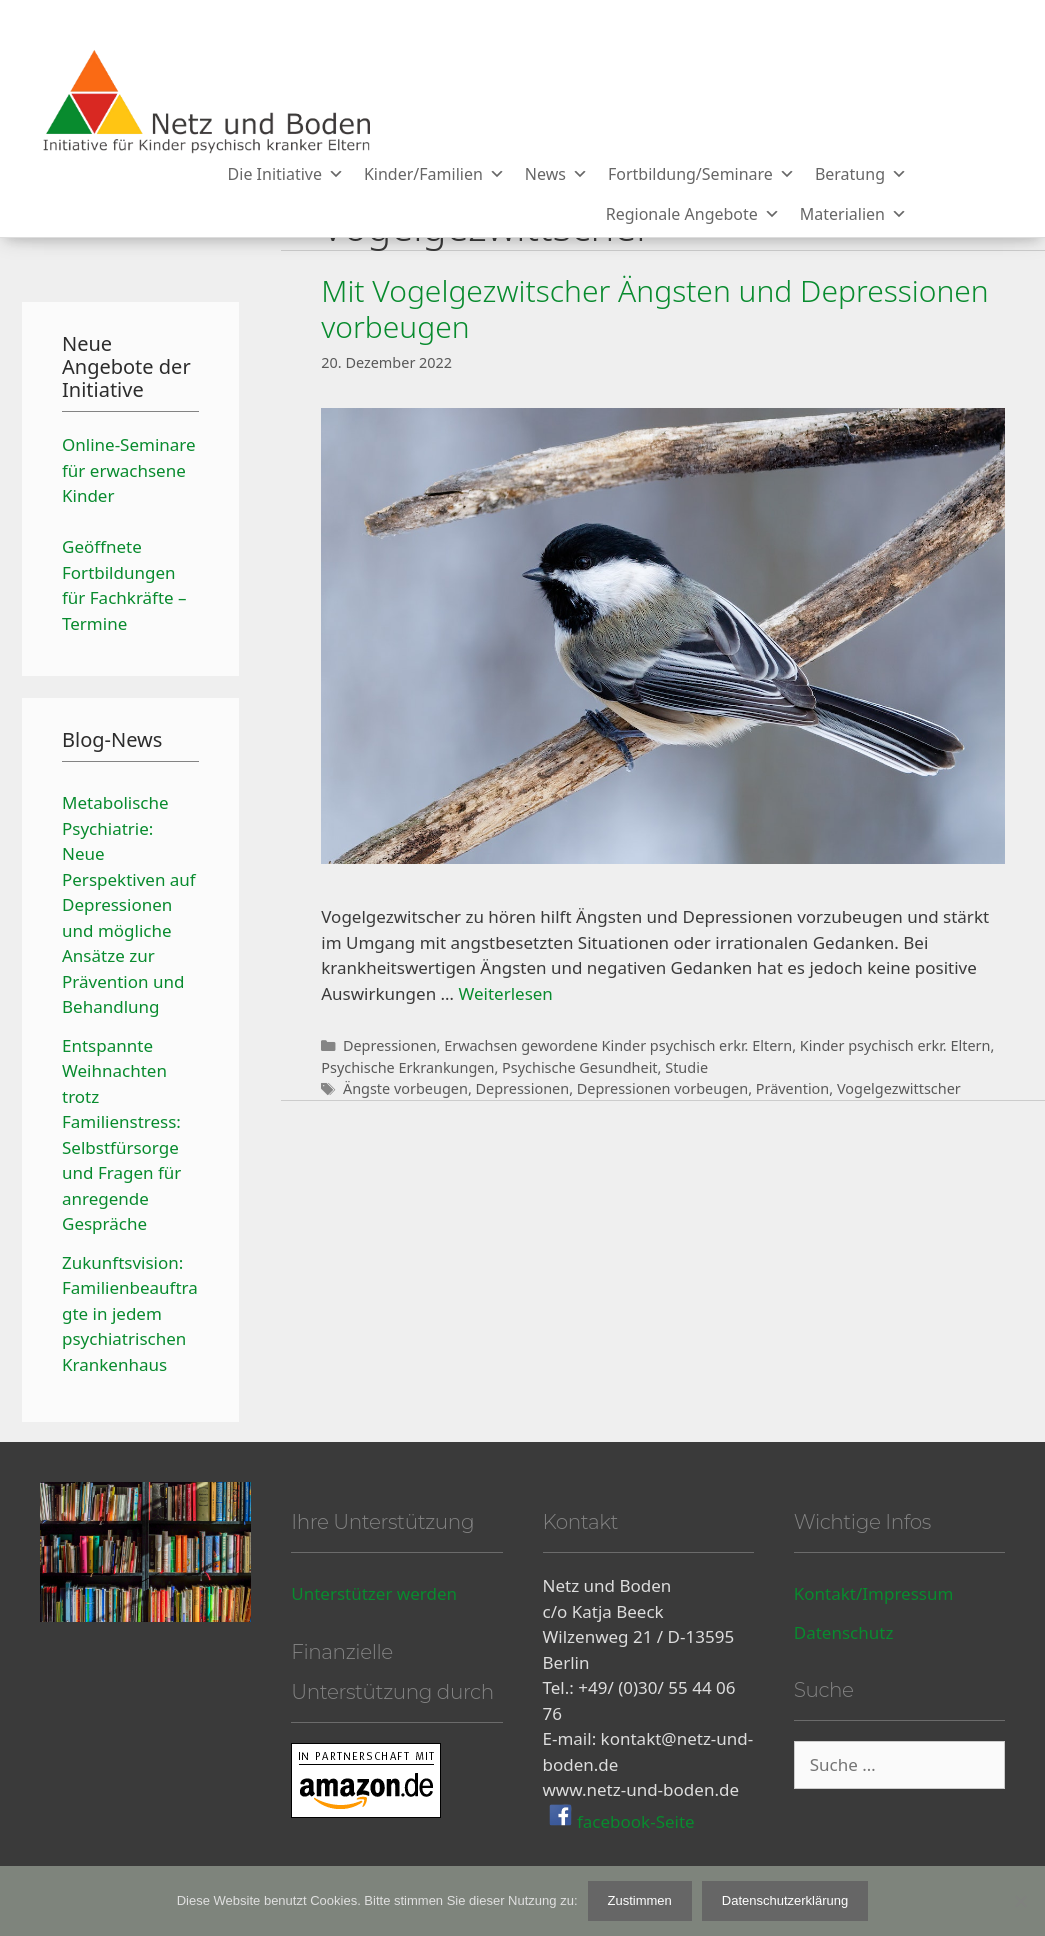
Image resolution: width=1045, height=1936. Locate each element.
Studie (686, 1067)
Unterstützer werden (374, 1593)
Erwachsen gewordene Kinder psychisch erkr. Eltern (618, 1045)
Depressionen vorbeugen (662, 1088)
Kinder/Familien (434, 174)
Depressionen (390, 1045)
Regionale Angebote (693, 214)
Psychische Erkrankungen (407, 1067)
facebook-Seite (634, 1820)
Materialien (853, 214)
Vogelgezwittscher (899, 1088)
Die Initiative (286, 174)
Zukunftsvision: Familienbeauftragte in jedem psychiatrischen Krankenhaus (130, 1313)
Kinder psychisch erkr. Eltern (895, 1045)
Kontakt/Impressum (874, 1593)
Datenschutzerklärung (785, 1900)
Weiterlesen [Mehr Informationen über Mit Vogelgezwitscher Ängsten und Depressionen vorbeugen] (505, 993)
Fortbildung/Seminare (701, 174)
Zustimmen (640, 1900)
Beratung (861, 174)
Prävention (793, 1088)
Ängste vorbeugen (405, 1088)
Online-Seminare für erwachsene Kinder (129, 470)
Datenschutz (844, 1632)
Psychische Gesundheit (580, 1067)
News (556, 174)
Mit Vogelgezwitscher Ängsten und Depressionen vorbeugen (654, 308)
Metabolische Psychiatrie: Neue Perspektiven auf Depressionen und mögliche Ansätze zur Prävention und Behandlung (129, 904)
